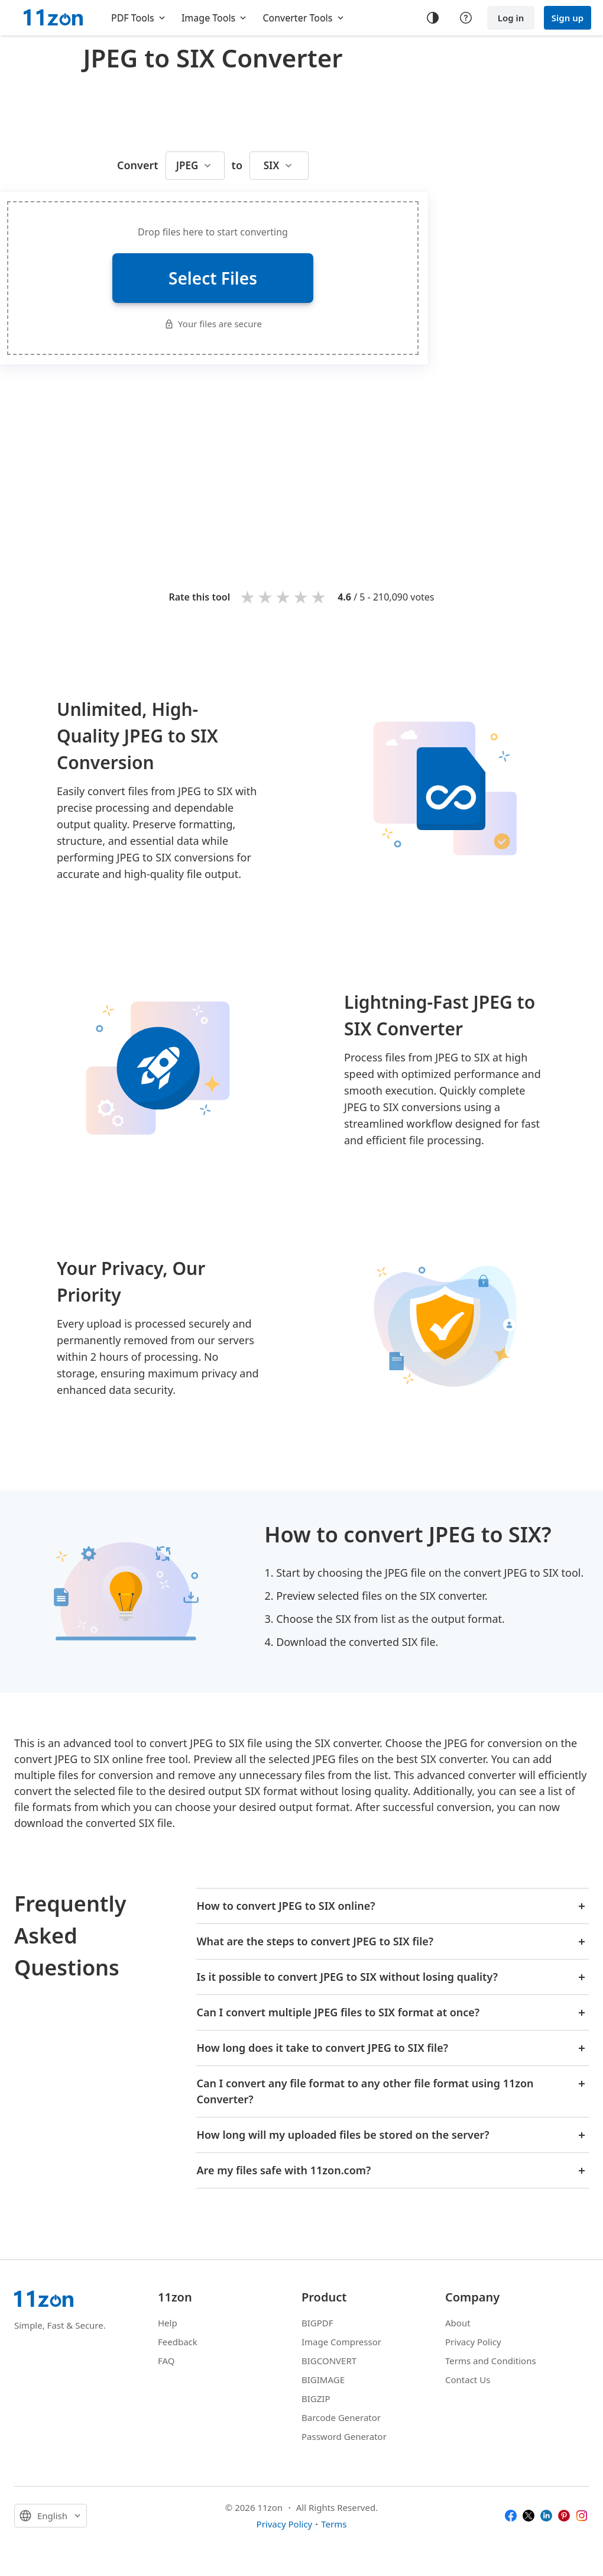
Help (167, 2323)
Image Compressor (341, 2342)
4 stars (301, 596)
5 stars (319, 596)
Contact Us (467, 2379)
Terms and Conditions (490, 2361)
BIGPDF (317, 2323)
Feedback (177, 2342)
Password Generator (344, 2436)
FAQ (166, 2361)
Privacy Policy (473, 2342)
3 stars (284, 596)
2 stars (266, 596)
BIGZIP (316, 2398)
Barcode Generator (341, 2417)
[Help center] (466, 18)
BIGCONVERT (329, 2361)
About (458, 2323)
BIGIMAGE (323, 2379)
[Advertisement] (328, 459)
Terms (333, 2524)
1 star (248, 596)
